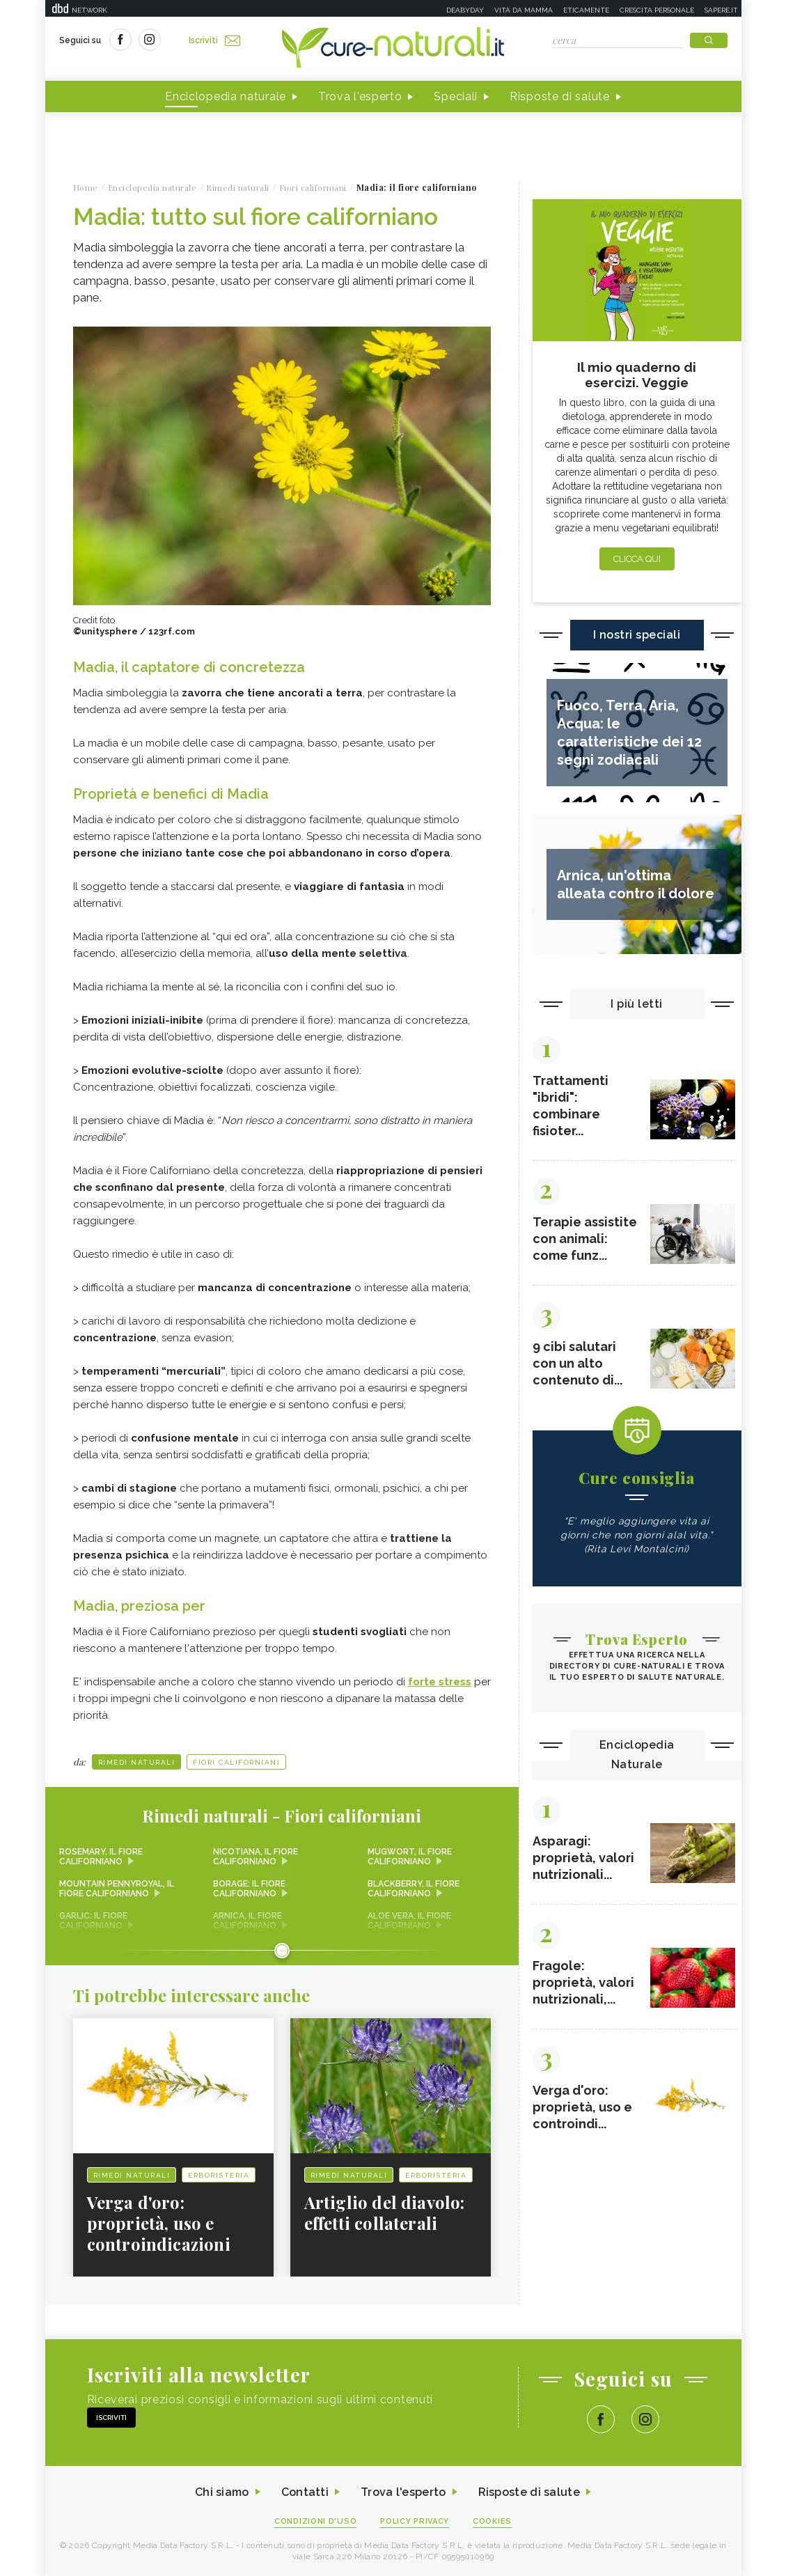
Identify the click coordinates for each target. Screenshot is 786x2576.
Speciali (456, 96)
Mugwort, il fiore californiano (410, 1856)
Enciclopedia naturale (225, 96)
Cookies (492, 2521)
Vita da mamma (523, 10)
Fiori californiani (236, 1762)
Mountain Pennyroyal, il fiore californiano (116, 1888)
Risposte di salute (560, 96)
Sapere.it (721, 10)
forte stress (439, 1682)
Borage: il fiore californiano (249, 1888)
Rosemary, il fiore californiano (101, 1856)
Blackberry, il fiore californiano (413, 1888)
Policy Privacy (414, 2521)
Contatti (305, 2492)
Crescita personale (657, 10)
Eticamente (586, 10)
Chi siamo (222, 2492)
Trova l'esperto (360, 96)
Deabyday (465, 10)
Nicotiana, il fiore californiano (255, 1856)
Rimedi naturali (136, 1762)
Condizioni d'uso (315, 2521)
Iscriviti (214, 40)
